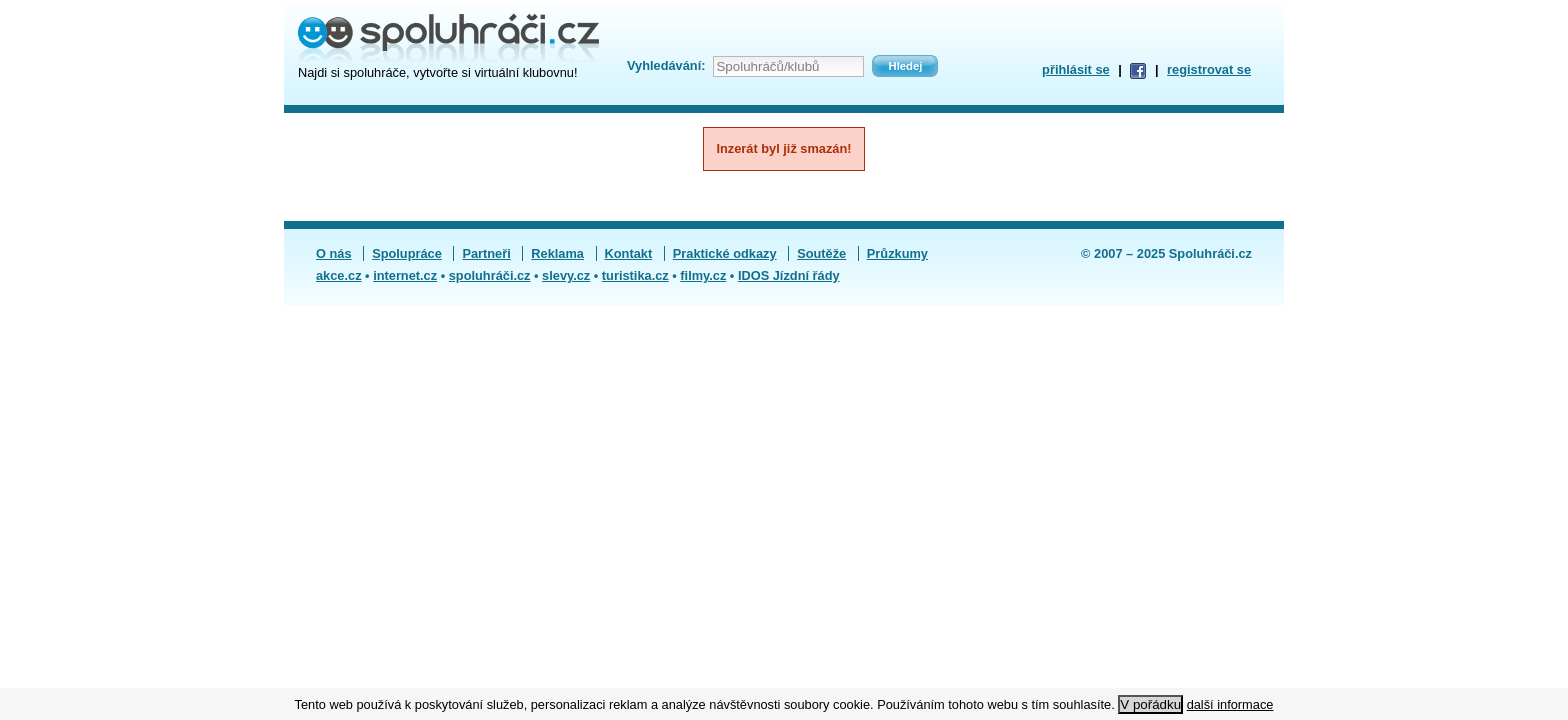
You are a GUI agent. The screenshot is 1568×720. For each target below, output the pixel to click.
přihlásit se (1076, 69)
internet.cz (405, 275)
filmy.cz (703, 275)
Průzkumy (897, 253)
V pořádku (1150, 704)
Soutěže (821, 253)
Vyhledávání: (666, 65)
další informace (1230, 704)
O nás (334, 253)
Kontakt (629, 253)
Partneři (486, 253)
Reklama (557, 253)
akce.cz (339, 275)
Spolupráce (407, 253)
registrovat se (1209, 69)
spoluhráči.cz (490, 275)
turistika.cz (635, 275)
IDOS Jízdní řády (789, 275)
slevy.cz (566, 275)
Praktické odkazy (725, 253)
